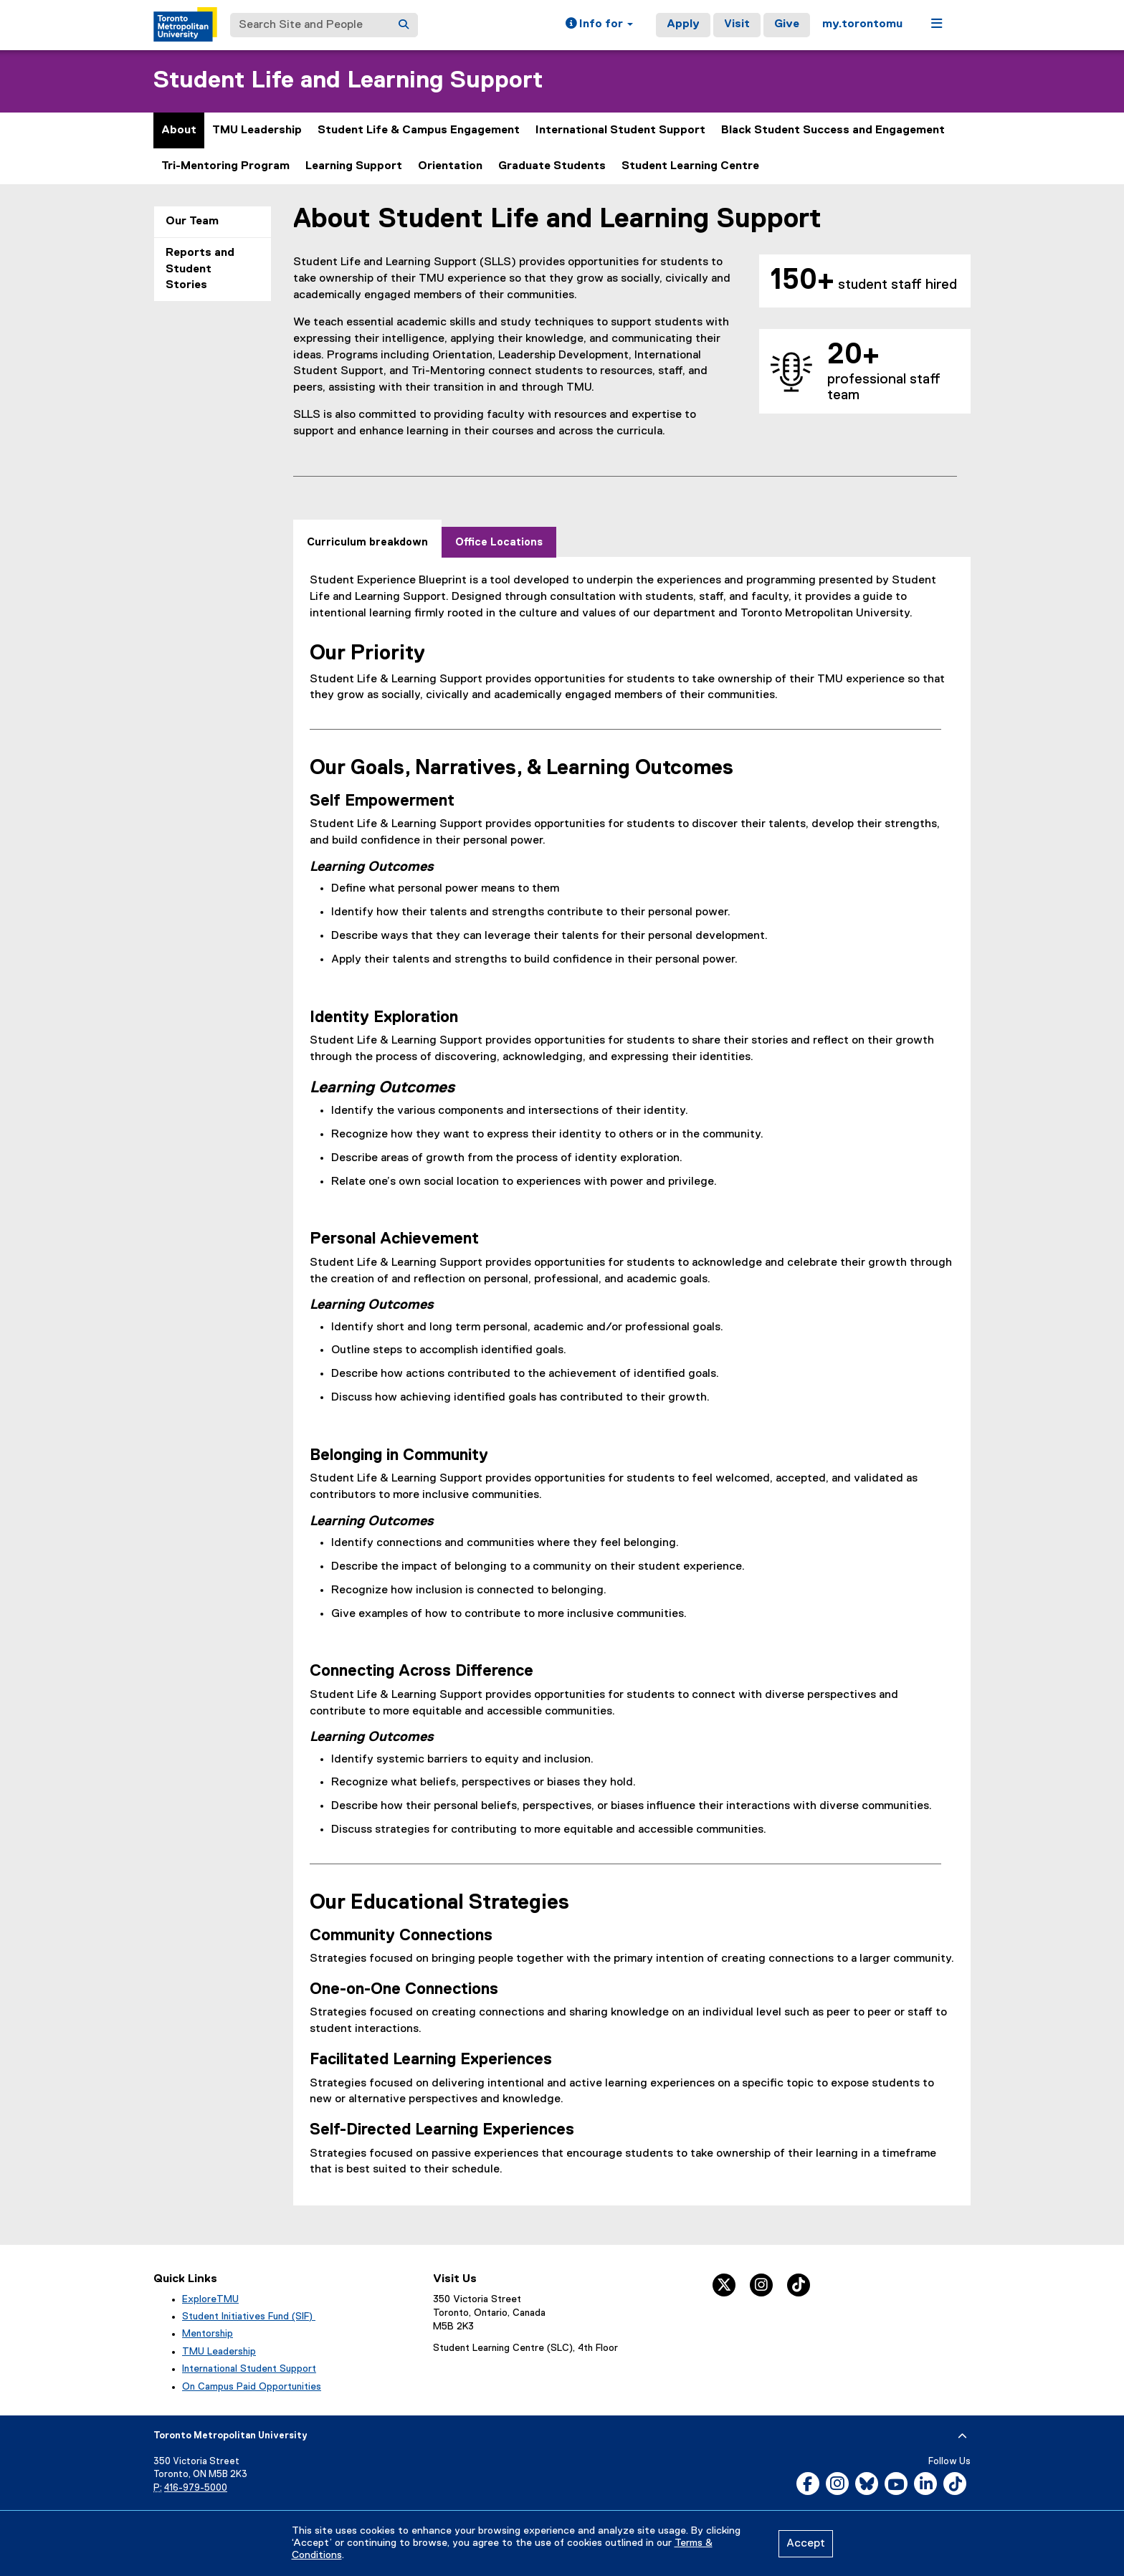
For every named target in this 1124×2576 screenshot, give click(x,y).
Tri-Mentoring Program (225, 166)
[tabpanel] (632, 1375)
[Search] (403, 25)
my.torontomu (862, 24)
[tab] (367, 539)
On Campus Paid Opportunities (251, 2387)
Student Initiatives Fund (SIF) (248, 2317)
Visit (737, 24)
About (178, 130)
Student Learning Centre (690, 166)
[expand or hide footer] (962, 2436)
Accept (805, 2543)
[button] (599, 25)
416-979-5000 (195, 2488)
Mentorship (207, 2334)
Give (786, 24)
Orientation (450, 166)
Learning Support (353, 166)
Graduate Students (552, 166)
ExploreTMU (210, 2299)
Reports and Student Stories (200, 269)
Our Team (192, 221)
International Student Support (620, 130)
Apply (683, 24)
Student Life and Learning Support (348, 80)
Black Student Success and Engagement (833, 130)
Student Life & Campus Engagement (419, 130)
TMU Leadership (257, 130)
